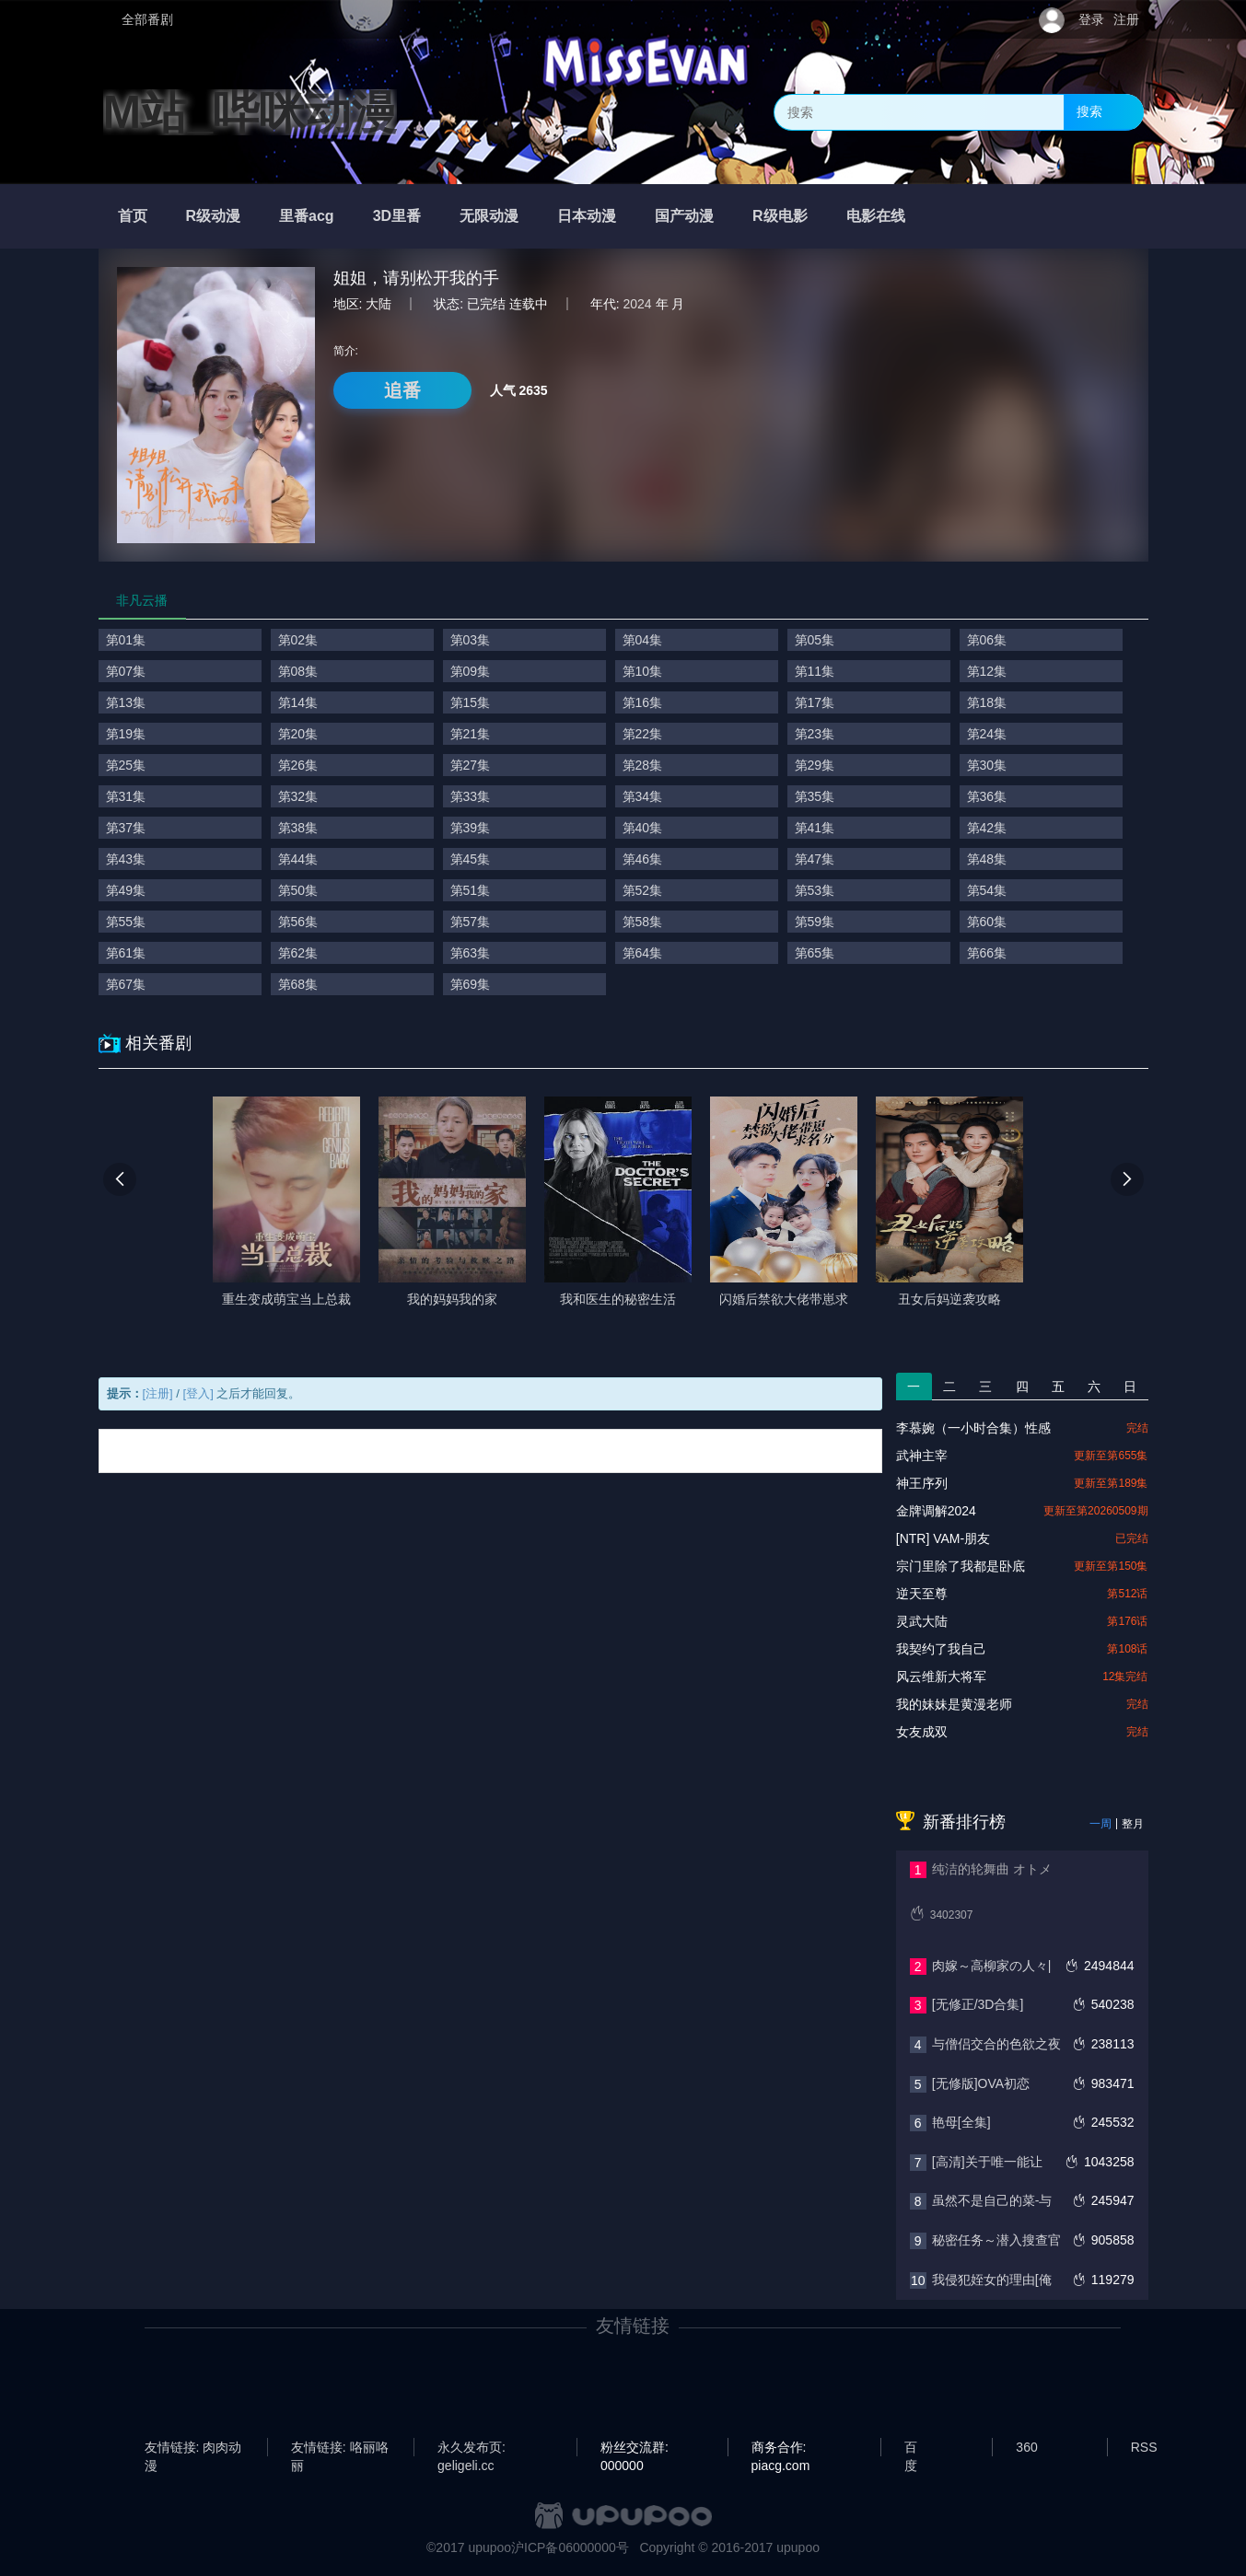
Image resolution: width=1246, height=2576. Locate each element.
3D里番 (397, 216)
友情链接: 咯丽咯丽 (340, 2448)
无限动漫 (489, 216)
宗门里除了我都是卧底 (960, 1566)
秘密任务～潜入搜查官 (996, 2240)
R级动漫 (213, 216)
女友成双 (922, 1731)
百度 (910, 2448)
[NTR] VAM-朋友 (943, 1538)
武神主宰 (922, 1455)
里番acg (306, 216)
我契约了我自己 (941, 1649)
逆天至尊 (922, 1593)
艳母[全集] (961, 2122)
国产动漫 (684, 216)
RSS (1144, 2447)
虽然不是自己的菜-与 (992, 2200)
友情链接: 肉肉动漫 (193, 2448)
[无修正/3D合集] (978, 2004)
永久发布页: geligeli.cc (471, 2448)
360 (1026, 2447)
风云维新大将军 (941, 1676)
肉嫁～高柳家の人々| (992, 1965)
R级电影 (780, 216)
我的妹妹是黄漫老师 (954, 1704)
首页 (132, 216)
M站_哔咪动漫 (250, 112)
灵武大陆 (922, 1621)
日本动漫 (586, 216)
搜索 (1089, 111)
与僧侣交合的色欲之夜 (996, 2043)
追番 (402, 390)
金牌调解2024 (936, 1510)
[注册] (158, 1393)
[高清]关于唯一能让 (987, 2161)
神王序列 (922, 1483)
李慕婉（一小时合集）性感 (973, 1428)
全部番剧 (147, 19)
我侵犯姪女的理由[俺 (992, 2279)
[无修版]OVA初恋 (981, 2083)
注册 (1126, 19)
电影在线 (875, 216)
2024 (637, 303)
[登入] (198, 1393)
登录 (1091, 19)
